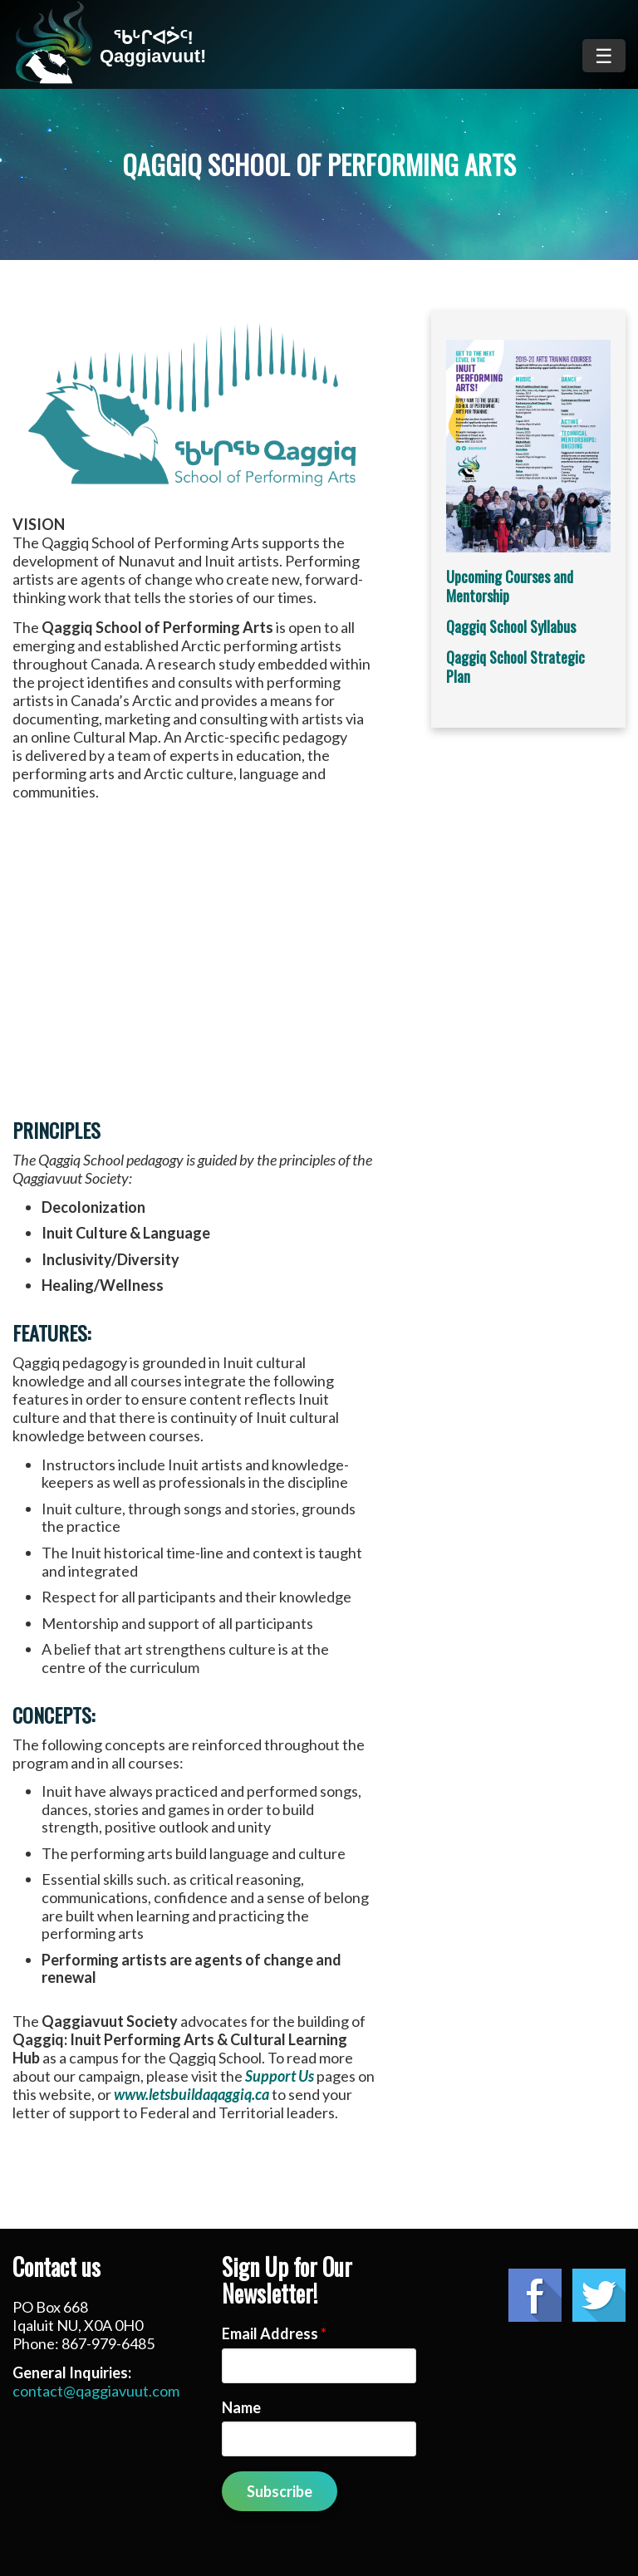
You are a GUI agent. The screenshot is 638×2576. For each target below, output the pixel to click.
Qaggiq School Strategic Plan (515, 666)
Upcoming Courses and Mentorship (509, 586)
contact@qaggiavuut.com (95, 2391)
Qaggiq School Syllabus (511, 626)
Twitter (599, 2295)
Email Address (274, 2333)
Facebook (535, 2295)
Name (241, 2407)
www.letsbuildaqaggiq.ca (191, 2094)
